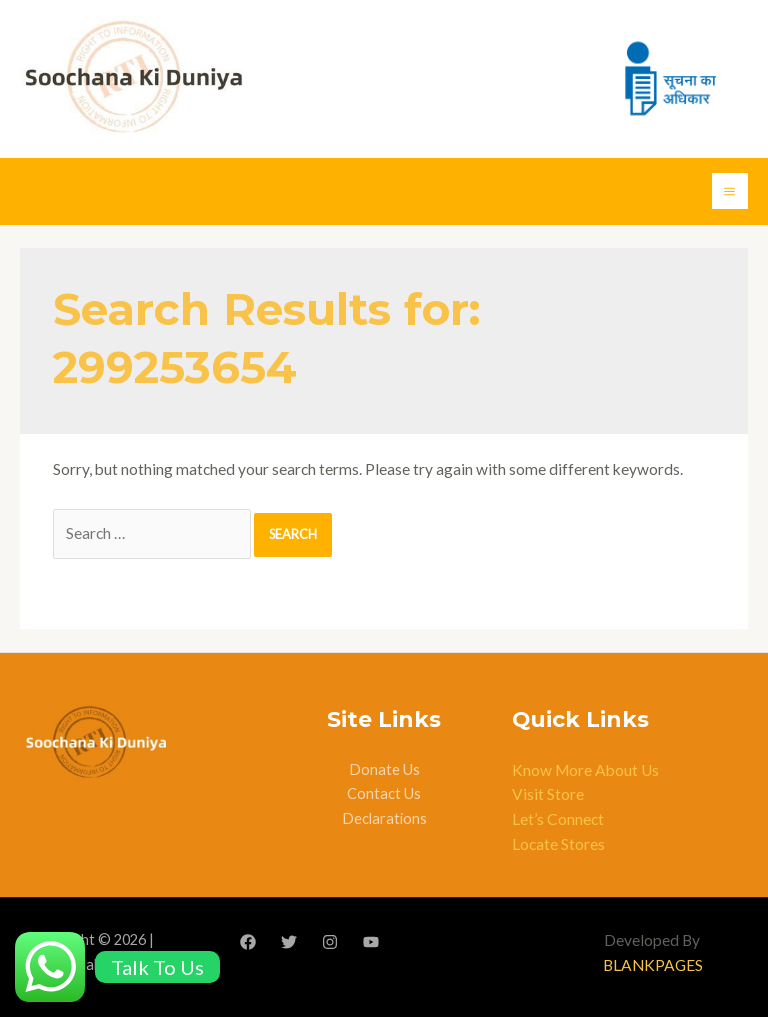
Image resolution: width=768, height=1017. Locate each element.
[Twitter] (289, 942)
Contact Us (384, 793)
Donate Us (384, 769)
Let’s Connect (558, 819)
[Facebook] (248, 942)
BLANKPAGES (653, 965)
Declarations (384, 818)
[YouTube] (371, 942)
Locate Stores (558, 844)
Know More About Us (585, 770)
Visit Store (548, 794)
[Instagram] (330, 942)
